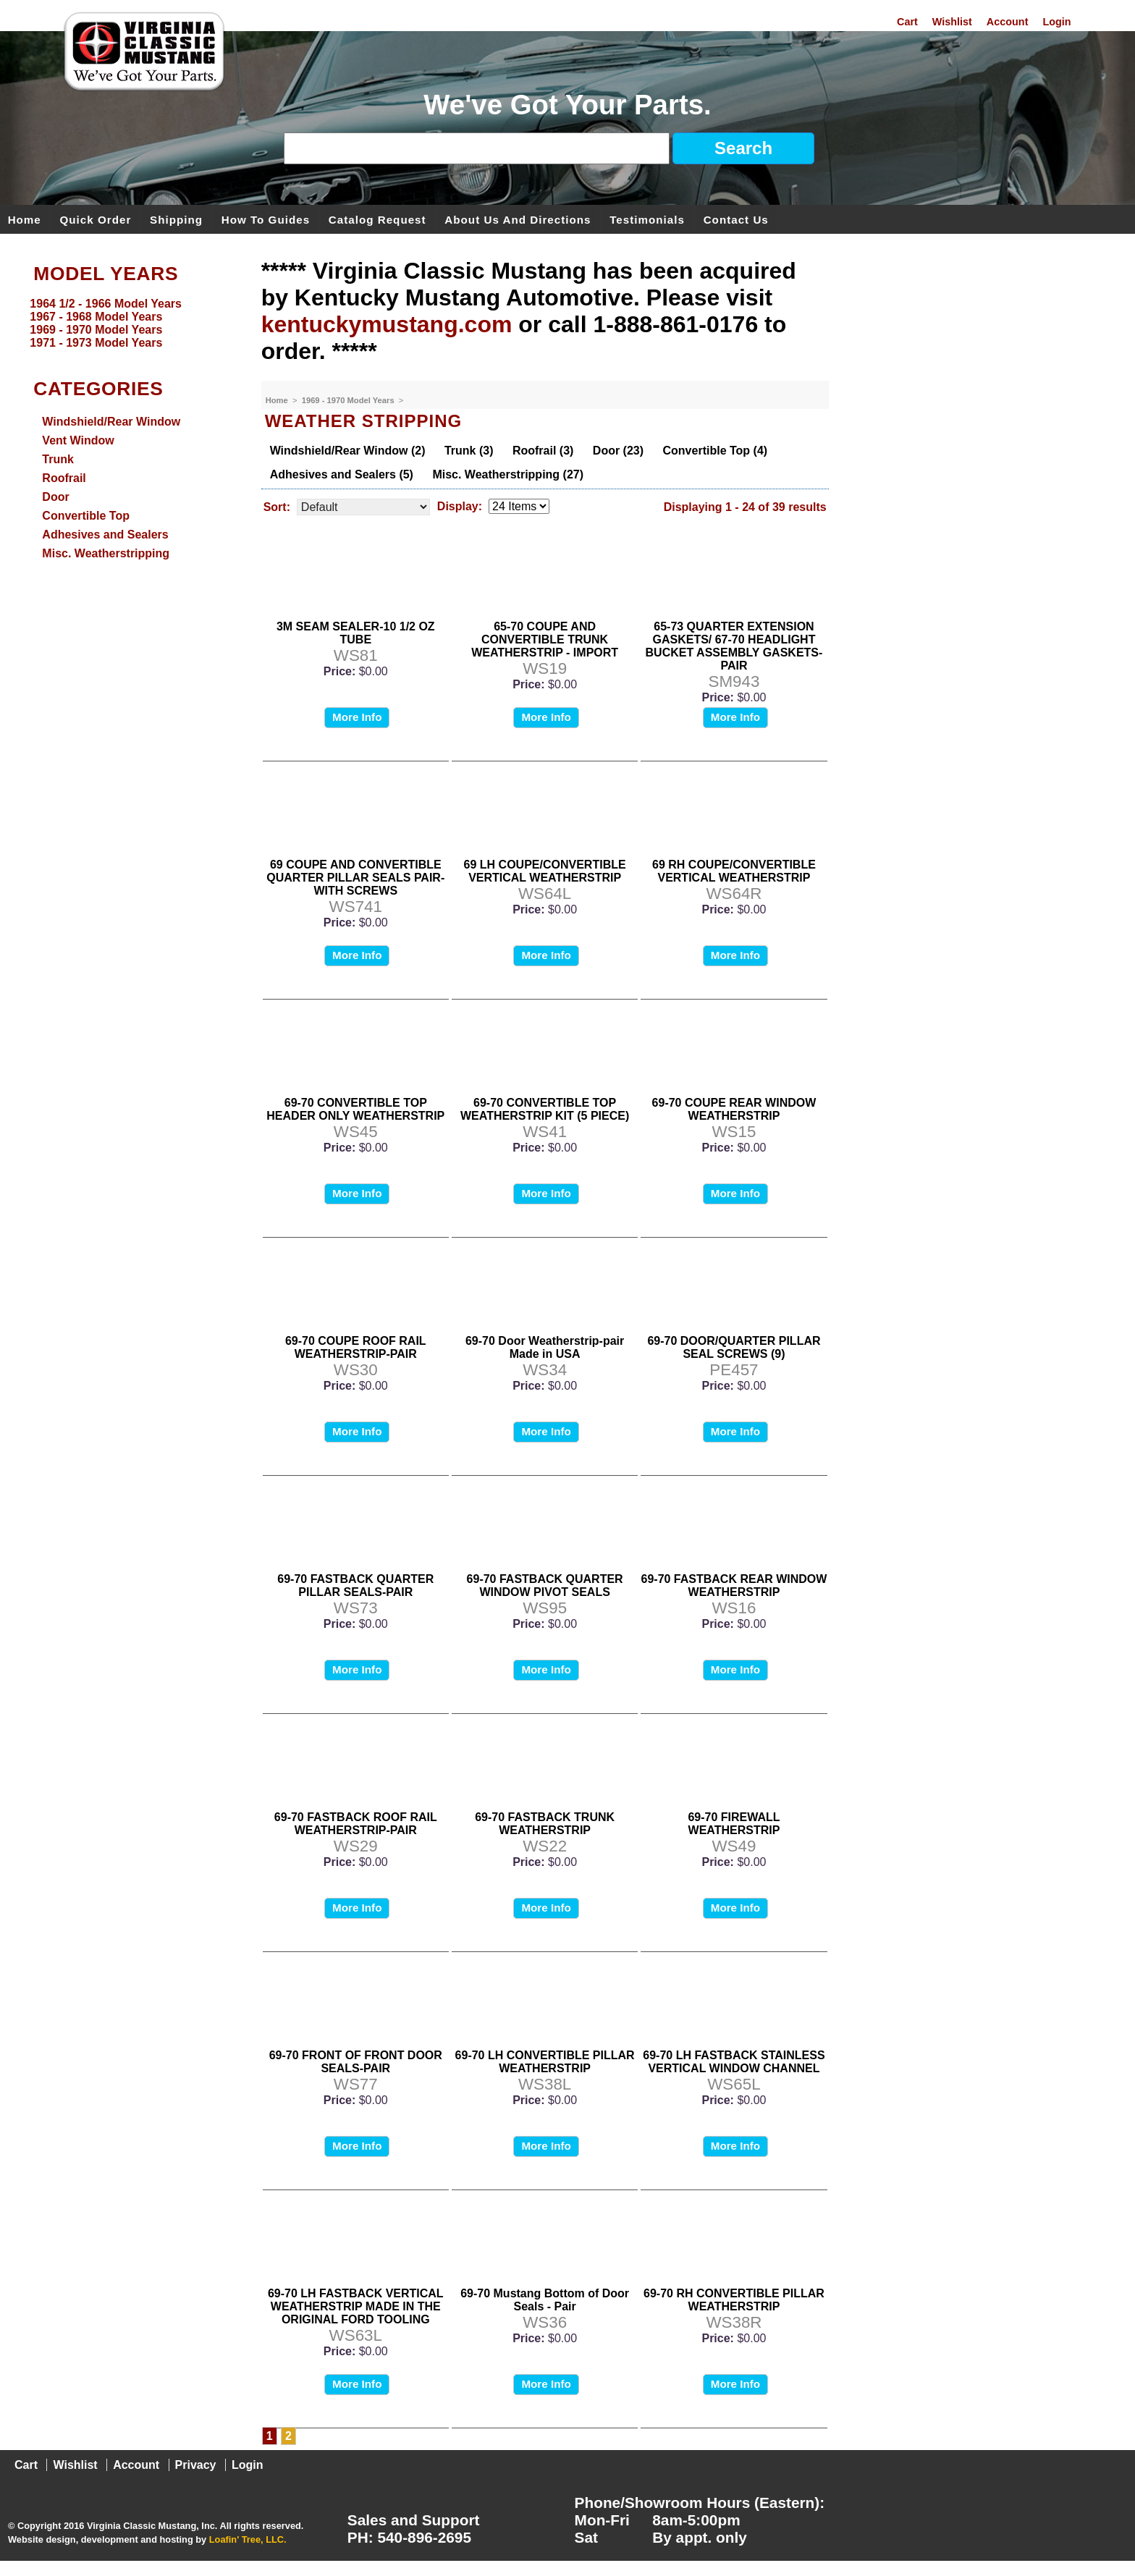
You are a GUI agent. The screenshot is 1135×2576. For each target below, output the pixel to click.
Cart (907, 22)
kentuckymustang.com (386, 324)
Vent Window (78, 440)
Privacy (195, 2465)
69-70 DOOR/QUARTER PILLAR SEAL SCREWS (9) (733, 1347)
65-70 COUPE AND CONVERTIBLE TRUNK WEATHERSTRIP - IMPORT (544, 639)
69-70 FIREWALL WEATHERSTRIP (734, 1823)
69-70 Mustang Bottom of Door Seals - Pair (544, 2300)
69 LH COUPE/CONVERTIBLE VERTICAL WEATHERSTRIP (545, 871)
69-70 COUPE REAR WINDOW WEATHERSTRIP (734, 1109)
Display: (459, 506)
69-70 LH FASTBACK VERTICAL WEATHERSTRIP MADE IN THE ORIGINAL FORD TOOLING (356, 2306)
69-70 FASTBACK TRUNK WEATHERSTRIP (545, 1823)
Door (55, 497)
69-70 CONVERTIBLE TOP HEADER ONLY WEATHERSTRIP (355, 1109)
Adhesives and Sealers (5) (341, 474)
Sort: (276, 507)
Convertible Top (86, 516)
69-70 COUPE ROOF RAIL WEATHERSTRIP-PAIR (355, 1347)
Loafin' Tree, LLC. (248, 2539)
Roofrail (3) (542, 450)
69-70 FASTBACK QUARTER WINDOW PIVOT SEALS (545, 1585)
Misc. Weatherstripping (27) (507, 474)
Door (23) (618, 450)
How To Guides (265, 219)
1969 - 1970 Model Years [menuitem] (96, 330)
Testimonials (647, 219)
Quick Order (96, 219)
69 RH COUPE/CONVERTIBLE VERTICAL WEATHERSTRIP (734, 871)
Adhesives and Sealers (105, 534)
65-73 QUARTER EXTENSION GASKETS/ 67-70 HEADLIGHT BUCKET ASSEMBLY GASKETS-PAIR (734, 646)
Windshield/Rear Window (111, 421)
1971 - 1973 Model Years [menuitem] (96, 343)
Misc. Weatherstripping (105, 553)
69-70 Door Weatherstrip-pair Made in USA (544, 1347)
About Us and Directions (517, 219)
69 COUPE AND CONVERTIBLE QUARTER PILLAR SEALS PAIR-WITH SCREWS (355, 877)
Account (1008, 22)
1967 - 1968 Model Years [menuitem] (96, 317)
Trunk (58, 459)
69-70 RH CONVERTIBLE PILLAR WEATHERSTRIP (734, 2300)
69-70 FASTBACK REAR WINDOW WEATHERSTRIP (734, 1585)
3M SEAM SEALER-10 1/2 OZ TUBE (356, 633)
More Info (356, 717)
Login (1056, 22)
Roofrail (63, 478)
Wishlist (952, 22)
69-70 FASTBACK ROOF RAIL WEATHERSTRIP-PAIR (355, 1823)
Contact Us (736, 219)
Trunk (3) (469, 450)
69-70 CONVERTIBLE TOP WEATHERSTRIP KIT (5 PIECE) (544, 1109)
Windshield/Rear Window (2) (348, 450)
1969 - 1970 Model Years (349, 400)
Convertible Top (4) (715, 450)
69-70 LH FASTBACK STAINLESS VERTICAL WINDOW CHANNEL (733, 2061)
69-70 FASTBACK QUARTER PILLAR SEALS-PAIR (355, 1585)
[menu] (127, 323)
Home (24, 219)
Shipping (176, 219)
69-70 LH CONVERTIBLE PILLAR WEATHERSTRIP (545, 2061)
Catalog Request (377, 219)
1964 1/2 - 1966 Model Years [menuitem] (106, 303)
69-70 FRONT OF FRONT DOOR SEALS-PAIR (355, 2061)
